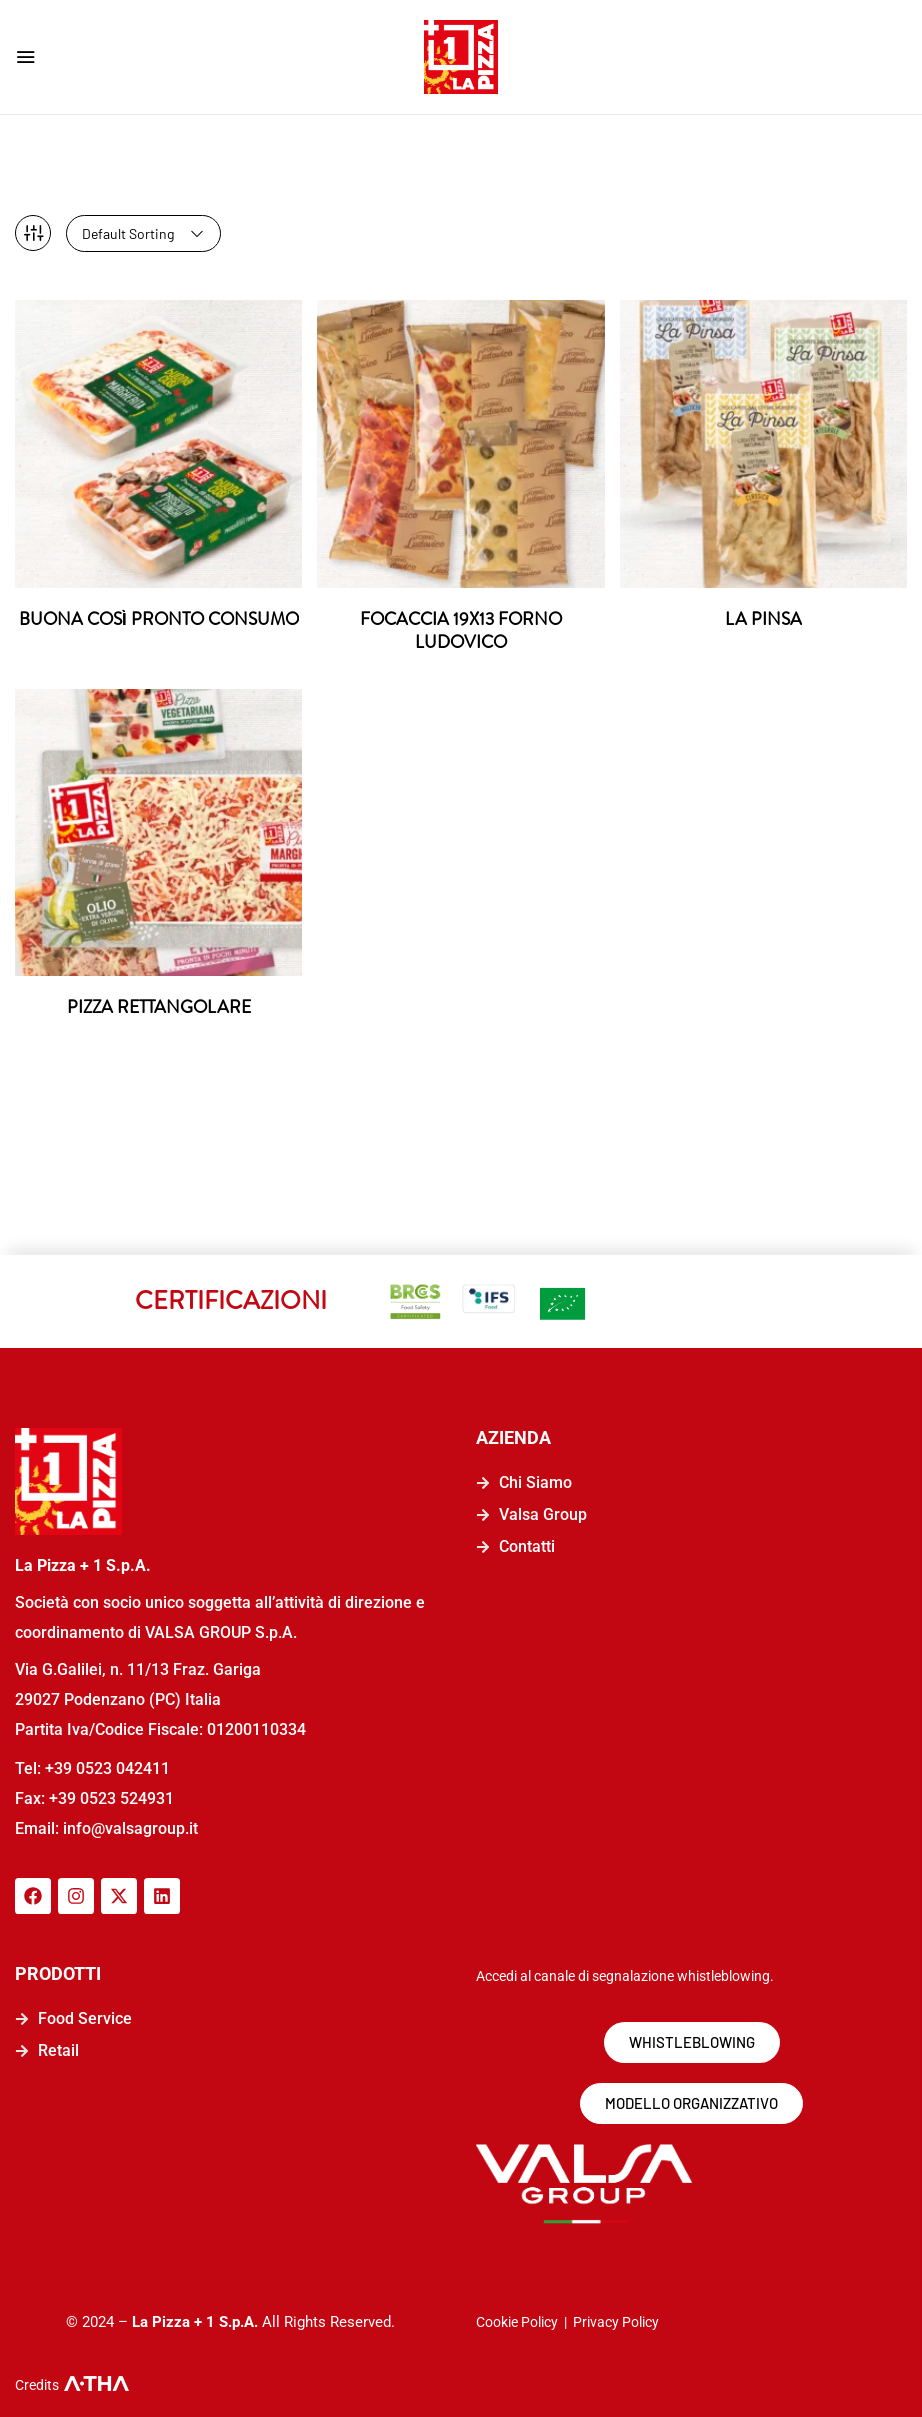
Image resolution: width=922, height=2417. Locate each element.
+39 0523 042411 (107, 1764)
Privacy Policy (616, 2318)
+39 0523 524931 (111, 1794)
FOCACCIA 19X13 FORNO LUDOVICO (461, 625)
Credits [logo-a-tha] (37, 2381)
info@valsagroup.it (128, 1824)
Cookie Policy (517, 2318)
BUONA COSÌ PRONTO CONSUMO (159, 625)
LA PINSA (763, 613)
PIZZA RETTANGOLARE (158, 1003)
